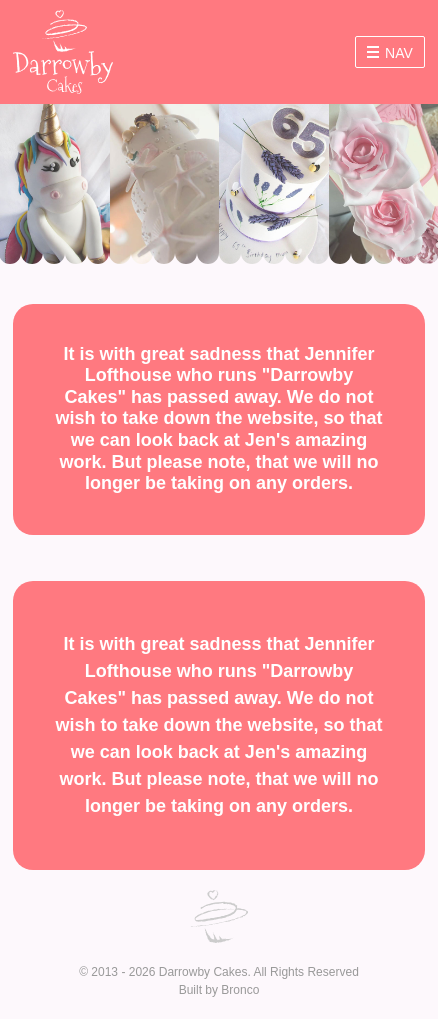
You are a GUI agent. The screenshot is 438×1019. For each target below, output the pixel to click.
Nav (390, 53)
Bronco (240, 990)
